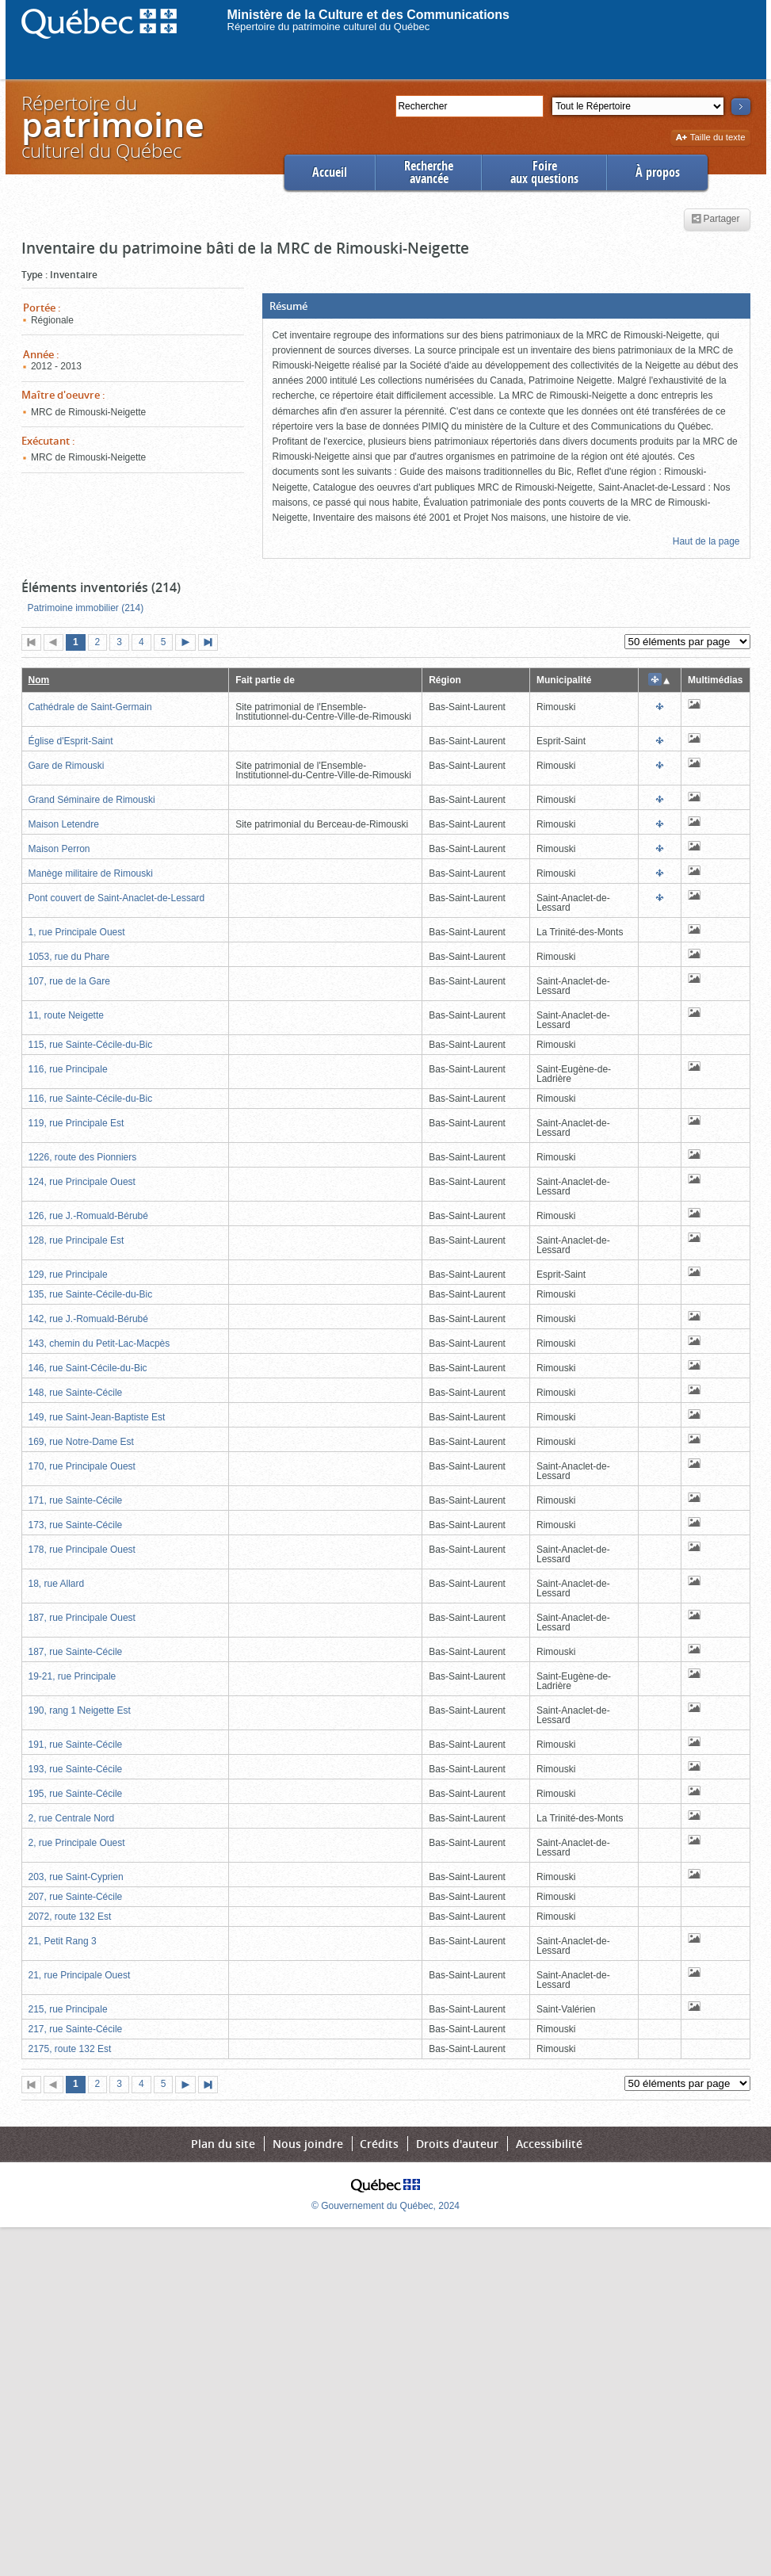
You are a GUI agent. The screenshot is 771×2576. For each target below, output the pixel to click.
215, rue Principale (68, 2009)
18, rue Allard (57, 1583)
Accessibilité (549, 2143)
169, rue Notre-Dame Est (81, 1441)
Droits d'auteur (457, 2143)
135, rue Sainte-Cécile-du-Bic (91, 1294)
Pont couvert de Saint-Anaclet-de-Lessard (117, 898)
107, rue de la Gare (69, 981)
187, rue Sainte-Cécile (76, 1651)
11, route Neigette (66, 1015)
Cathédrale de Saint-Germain (90, 707)
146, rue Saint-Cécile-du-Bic (88, 1368)
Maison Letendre (64, 824)
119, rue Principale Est (76, 1123)
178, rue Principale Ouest (82, 1549)
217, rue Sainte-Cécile (76, 2029)
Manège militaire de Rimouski (91, 873)
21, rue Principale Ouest (80, 1975)
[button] (506, 306)
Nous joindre (308, 2143)
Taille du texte (710, 138)
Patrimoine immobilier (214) (86, 607)
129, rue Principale (68, 1274)
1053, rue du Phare (69, 956)
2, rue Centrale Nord (72, 1818)
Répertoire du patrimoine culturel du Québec (328, 26)
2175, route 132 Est (70, 2048)
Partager (715, 219)
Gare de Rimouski (67, 765)
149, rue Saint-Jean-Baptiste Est (97, 1417)
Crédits (379, 2143)
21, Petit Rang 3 (63, 1941)
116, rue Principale (68, 1069)
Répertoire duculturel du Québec (111, 126)
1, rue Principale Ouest (77, 932)
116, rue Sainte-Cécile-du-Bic (91, 1098)
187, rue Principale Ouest (82, 1617)
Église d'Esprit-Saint (71, 741)
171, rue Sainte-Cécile (76, 1500)
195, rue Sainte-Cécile (76, 1793)
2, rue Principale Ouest (77, 1842)
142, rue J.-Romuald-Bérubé (88, 1318)
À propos (658, 172)
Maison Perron (59, 848)
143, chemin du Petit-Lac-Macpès (99, 1343)
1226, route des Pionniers (83, 1157)
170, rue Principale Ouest (82, 1466)
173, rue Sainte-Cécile (76, 1525)
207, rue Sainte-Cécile (76, 1896)
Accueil (329, 172)
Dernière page (211, 643)
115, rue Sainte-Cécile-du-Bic (91, 1044)
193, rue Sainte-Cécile (76, 1769)
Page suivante (188, 643)
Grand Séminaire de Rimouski (92, 799)
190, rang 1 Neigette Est (80, 1710)
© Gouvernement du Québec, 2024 (385, 2205)
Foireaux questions (544, 172)
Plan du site (223, 2143)
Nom (39, 680)
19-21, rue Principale (72, 1676)
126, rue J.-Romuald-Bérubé (88, 1215)
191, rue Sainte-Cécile (76, 1744)
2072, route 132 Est (70, 1916)
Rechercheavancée (428, 172)
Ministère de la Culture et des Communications (368, 14)
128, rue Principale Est (76, 1240)
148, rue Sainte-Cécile (76, 1392)
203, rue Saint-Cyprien (76, 1876)
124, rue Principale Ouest (82, 1181)
